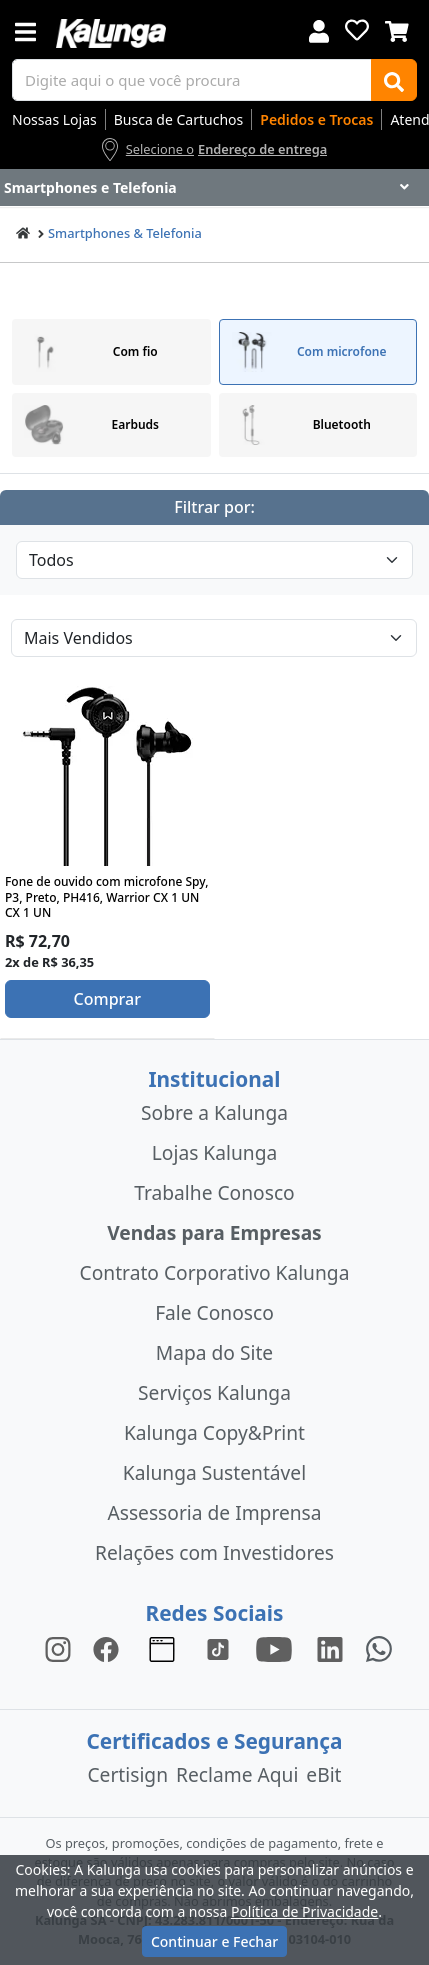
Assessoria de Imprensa (214, 1512)
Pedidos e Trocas (316, 119)
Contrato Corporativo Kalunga (215, 1272)
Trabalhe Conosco (214, 1192)
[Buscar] (394, 80)
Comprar (107, 999)
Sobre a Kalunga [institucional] (214, 1112)
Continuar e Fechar (214, 1941)
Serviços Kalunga (214, 1392)
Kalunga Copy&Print (214, 1432)
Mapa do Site (214, 1352)
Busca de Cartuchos (179, 119)
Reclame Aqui (237, 1774)
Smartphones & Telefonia (125, 233)
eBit (323, 1774)
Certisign (127, 1774)
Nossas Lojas (54, 119)
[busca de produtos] (192, 80)
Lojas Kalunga (214, 1152)
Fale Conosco (214, 1312)
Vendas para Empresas (214, 1232)
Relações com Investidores (214, 1552)
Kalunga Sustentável (214, 1472)
